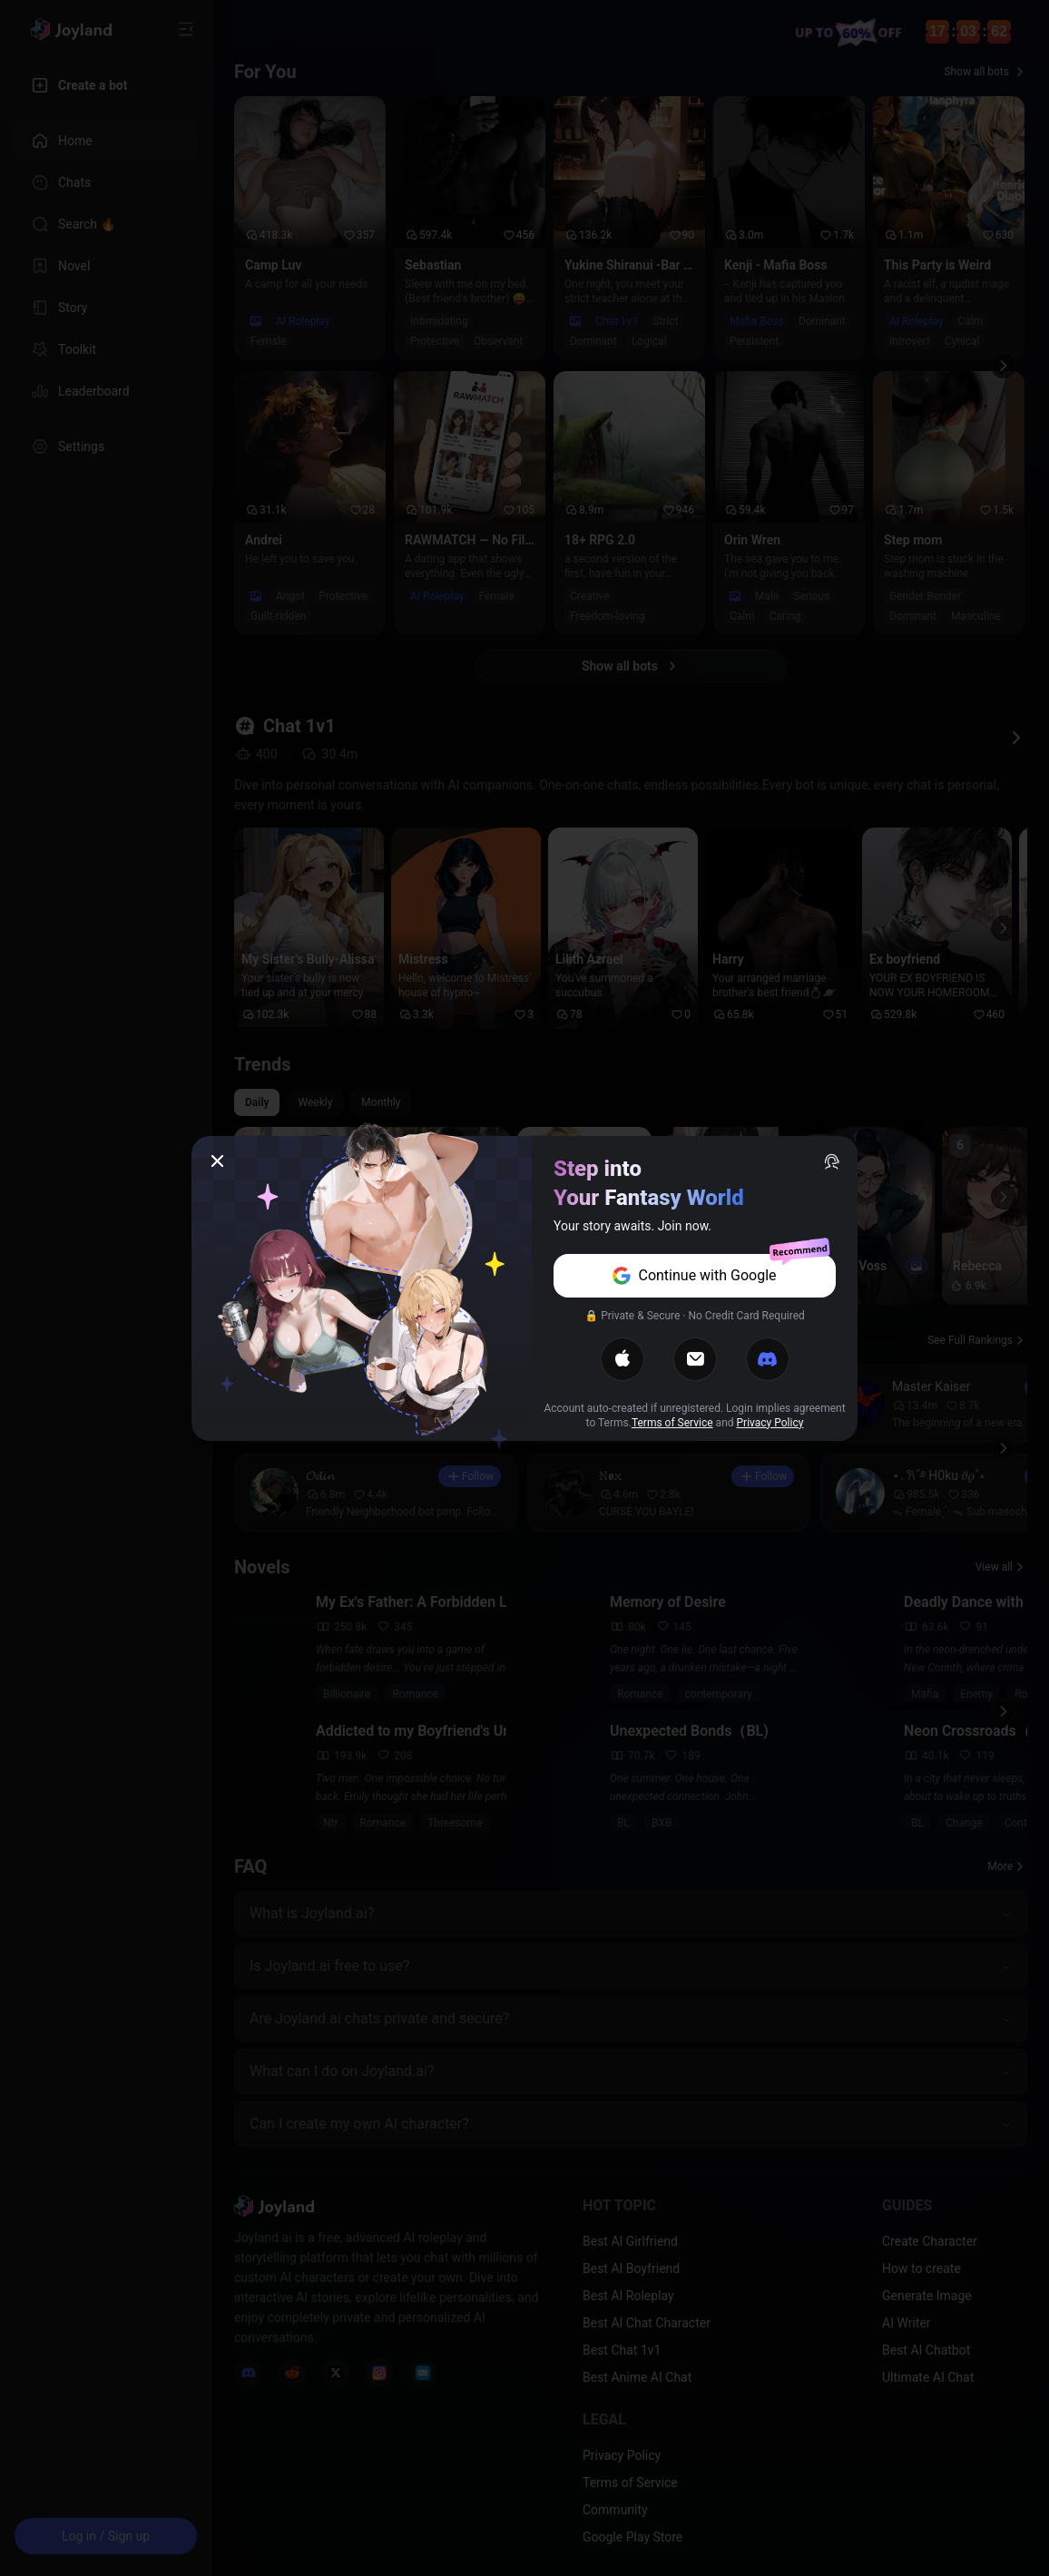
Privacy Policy (770, 1422)
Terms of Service (672, 1422)
